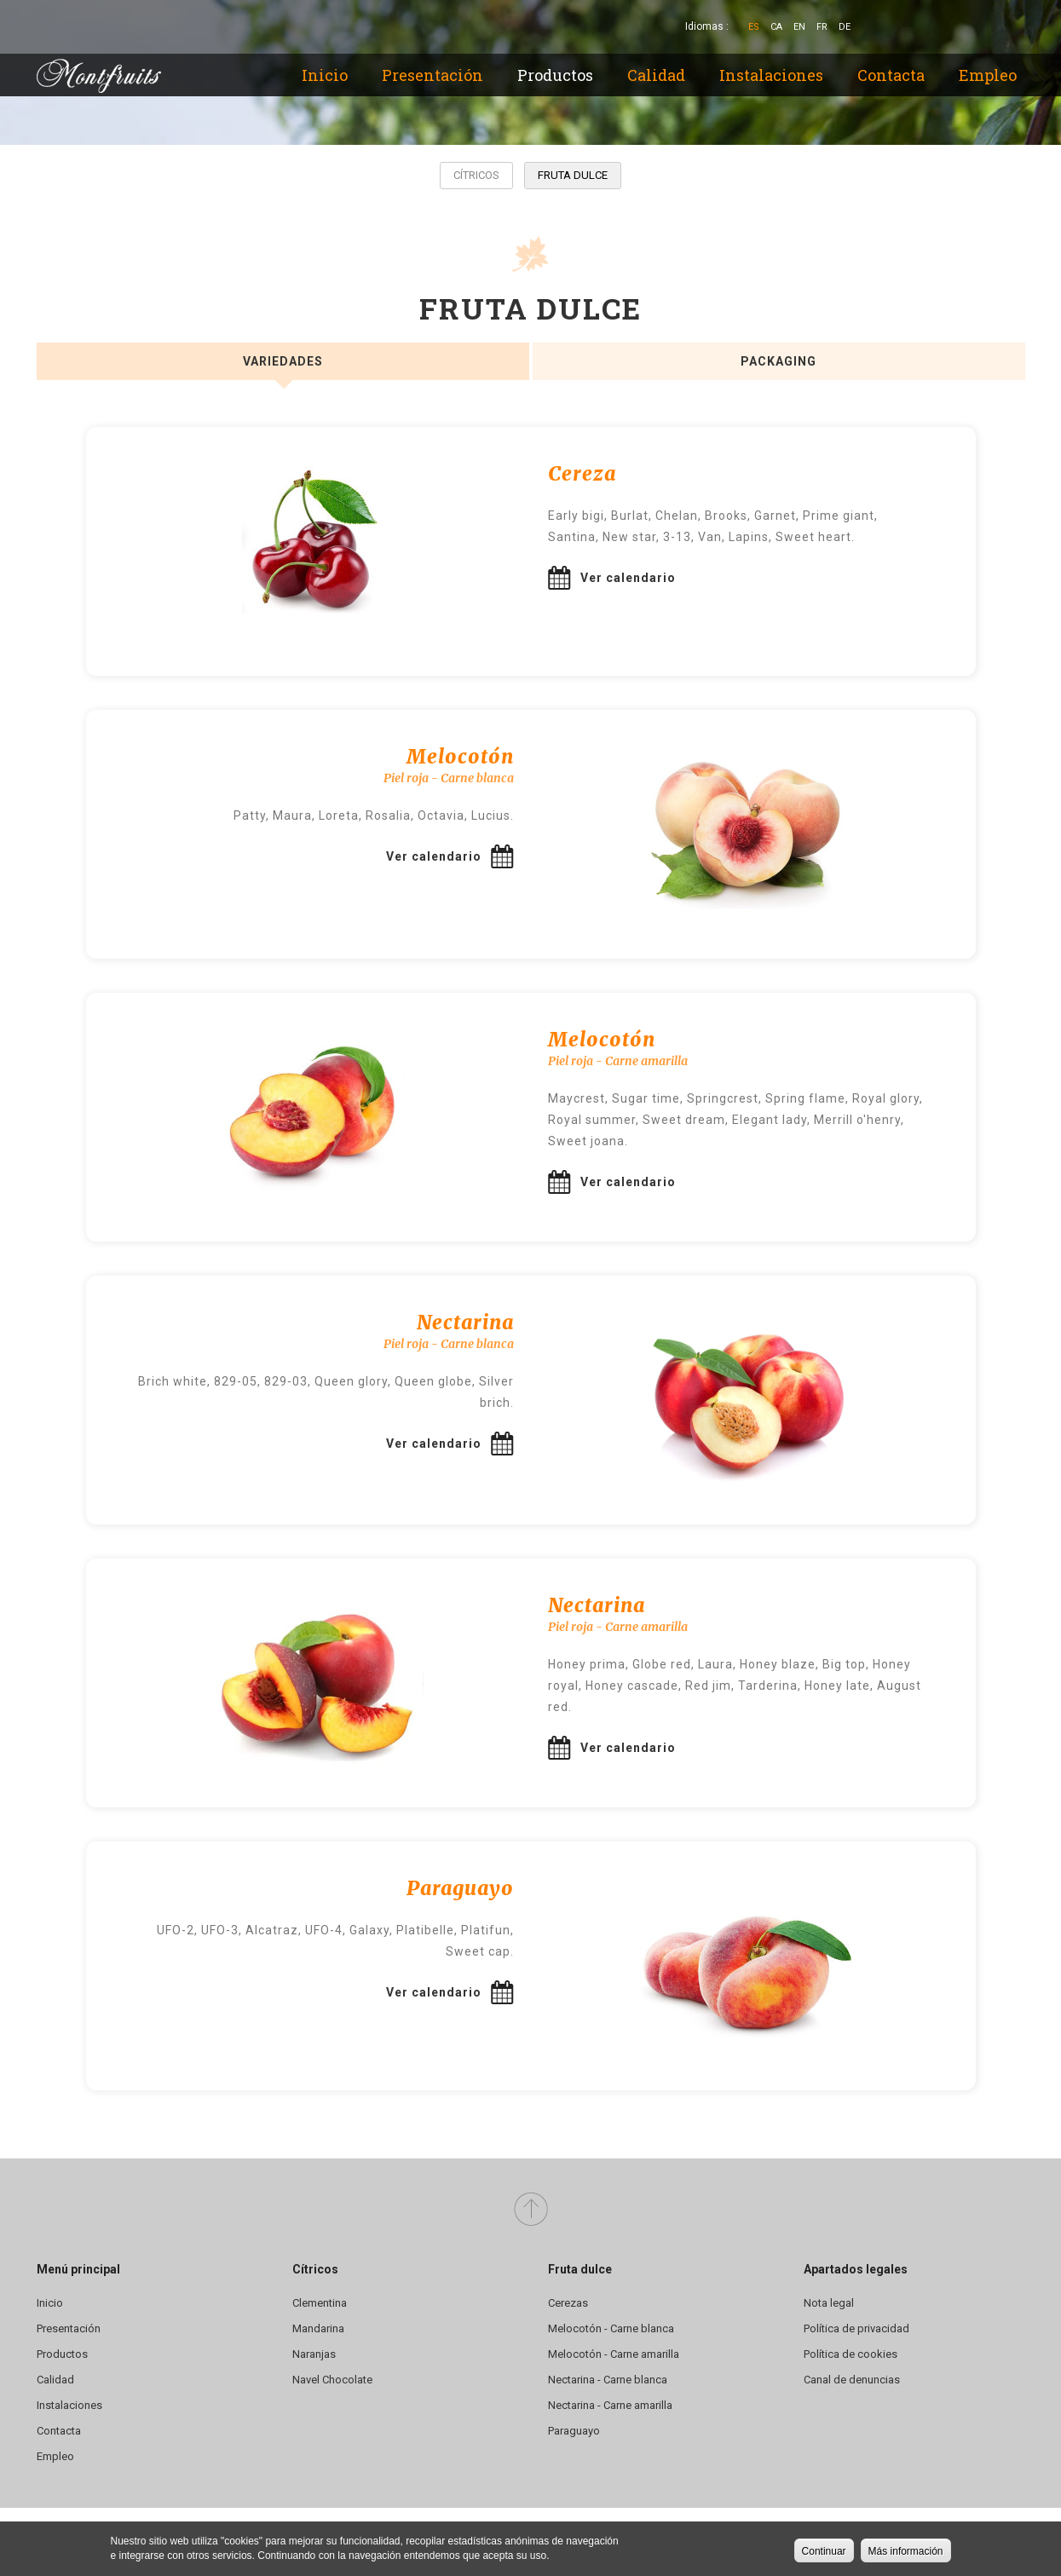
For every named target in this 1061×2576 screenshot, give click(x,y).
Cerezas (568, 2303)
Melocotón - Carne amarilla (613, 2354)
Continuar (824, 2553)
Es (753, 26)
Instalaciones (771, 75)
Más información (905, 2553)
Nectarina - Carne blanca (607, 2379)
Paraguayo (574, 2430)
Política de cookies (850, 2354)
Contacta (891, 75)
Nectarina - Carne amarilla (610, 2405)
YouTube (984, 27)
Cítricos (476, 175)
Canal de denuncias (852, 2379)
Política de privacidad (856, 2328)
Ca (776, 26)
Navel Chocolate (332, 2379)
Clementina (319, 2303)
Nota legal (829, 2303)
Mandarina (318, 2328)
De (845, 26)
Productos (555, 75)
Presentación (432, 75)
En (799, 26)
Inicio (325, 75)
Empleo (988, 75)
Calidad (656, 75)
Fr (821, 26)
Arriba (531, 2210)
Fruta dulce (573, 175)
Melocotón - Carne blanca (611, 2328)
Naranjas (314, 2354)
